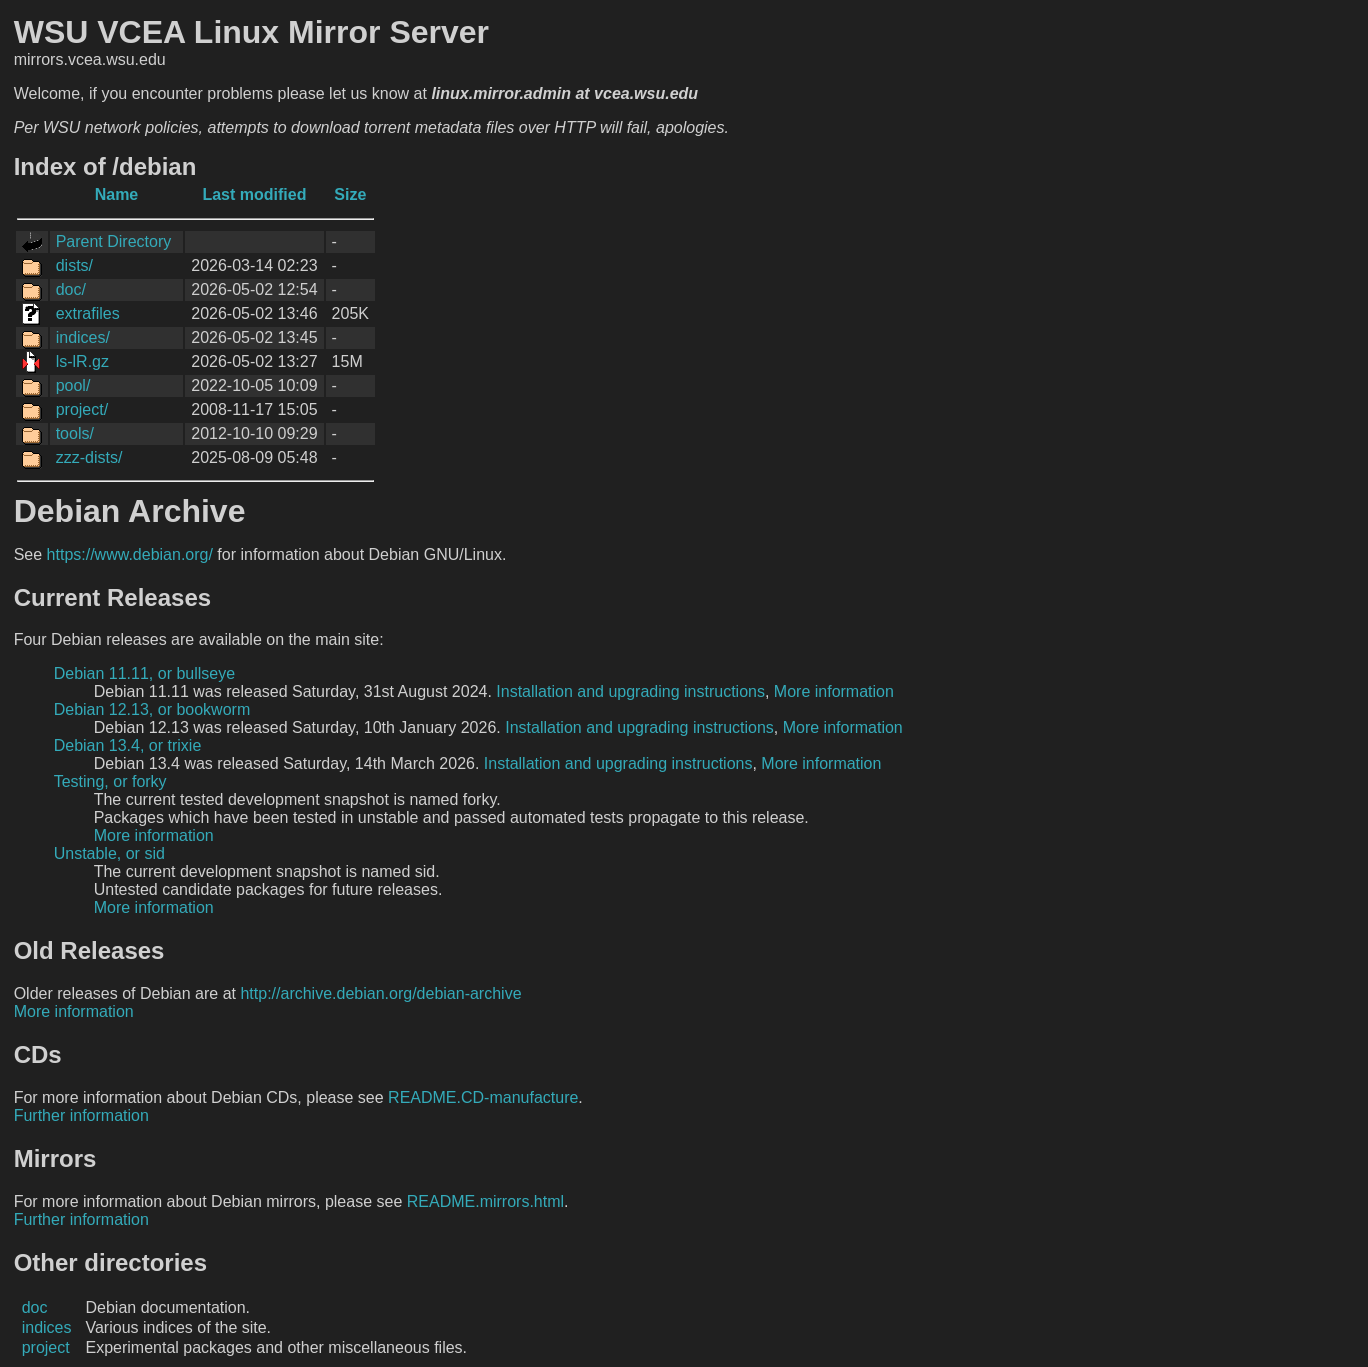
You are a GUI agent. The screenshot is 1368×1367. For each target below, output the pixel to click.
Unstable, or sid (109, 853)
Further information (81, 1115)
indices (47, 1327)
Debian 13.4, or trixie (128, 745)
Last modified (254, 194)
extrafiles (88, 313)
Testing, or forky (110, 781)
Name (117, 194)
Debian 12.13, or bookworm (152, 709)
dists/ (74, 265)
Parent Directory (114, 241)
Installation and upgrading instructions (630, 691)
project (46, 1347)
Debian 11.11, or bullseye (144, 673)
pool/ (73, 385)
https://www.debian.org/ (130, 554)
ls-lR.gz (82, 361)
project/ (82, 409)
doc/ (71, 289)
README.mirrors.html (485, 1201)
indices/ (83, 337)
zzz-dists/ (89, 457)
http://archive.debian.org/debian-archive (380, 993)
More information (834, 691)
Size (350, 194)
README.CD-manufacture (483, 1097)
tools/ (75, 433)
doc (35, 1307)
